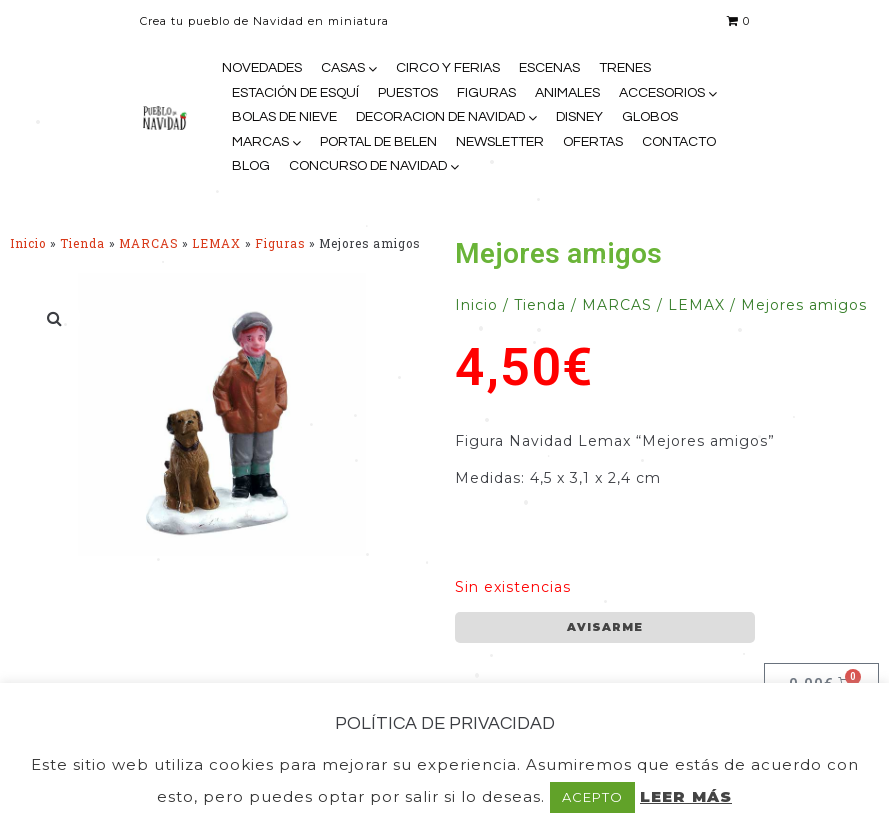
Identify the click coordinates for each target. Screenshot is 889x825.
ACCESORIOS (662, 93)
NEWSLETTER (500, 142)
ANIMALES (567, 93)
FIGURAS (486, 93)
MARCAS (260, 142)
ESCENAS (549, 68)
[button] (55, 318)
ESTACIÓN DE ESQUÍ (295, 93)
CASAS (343, 68)
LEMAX (216, 243)
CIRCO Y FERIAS (448, 68)
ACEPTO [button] (592, 797)
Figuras (280, 243)
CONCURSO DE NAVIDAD (368, 166)
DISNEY (579, 117)
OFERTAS (593, 142)
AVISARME (605, 627)
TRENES (625, 68)
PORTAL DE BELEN (378, 142)
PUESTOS (408, 93)
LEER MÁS (686, 796)
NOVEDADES (262, 68)
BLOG (251, 166)
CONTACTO (679, 142)
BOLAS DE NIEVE (284, 117)
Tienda (82, 243)
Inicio (28, 243)
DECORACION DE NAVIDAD (440, 117)
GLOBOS (650, 117)
